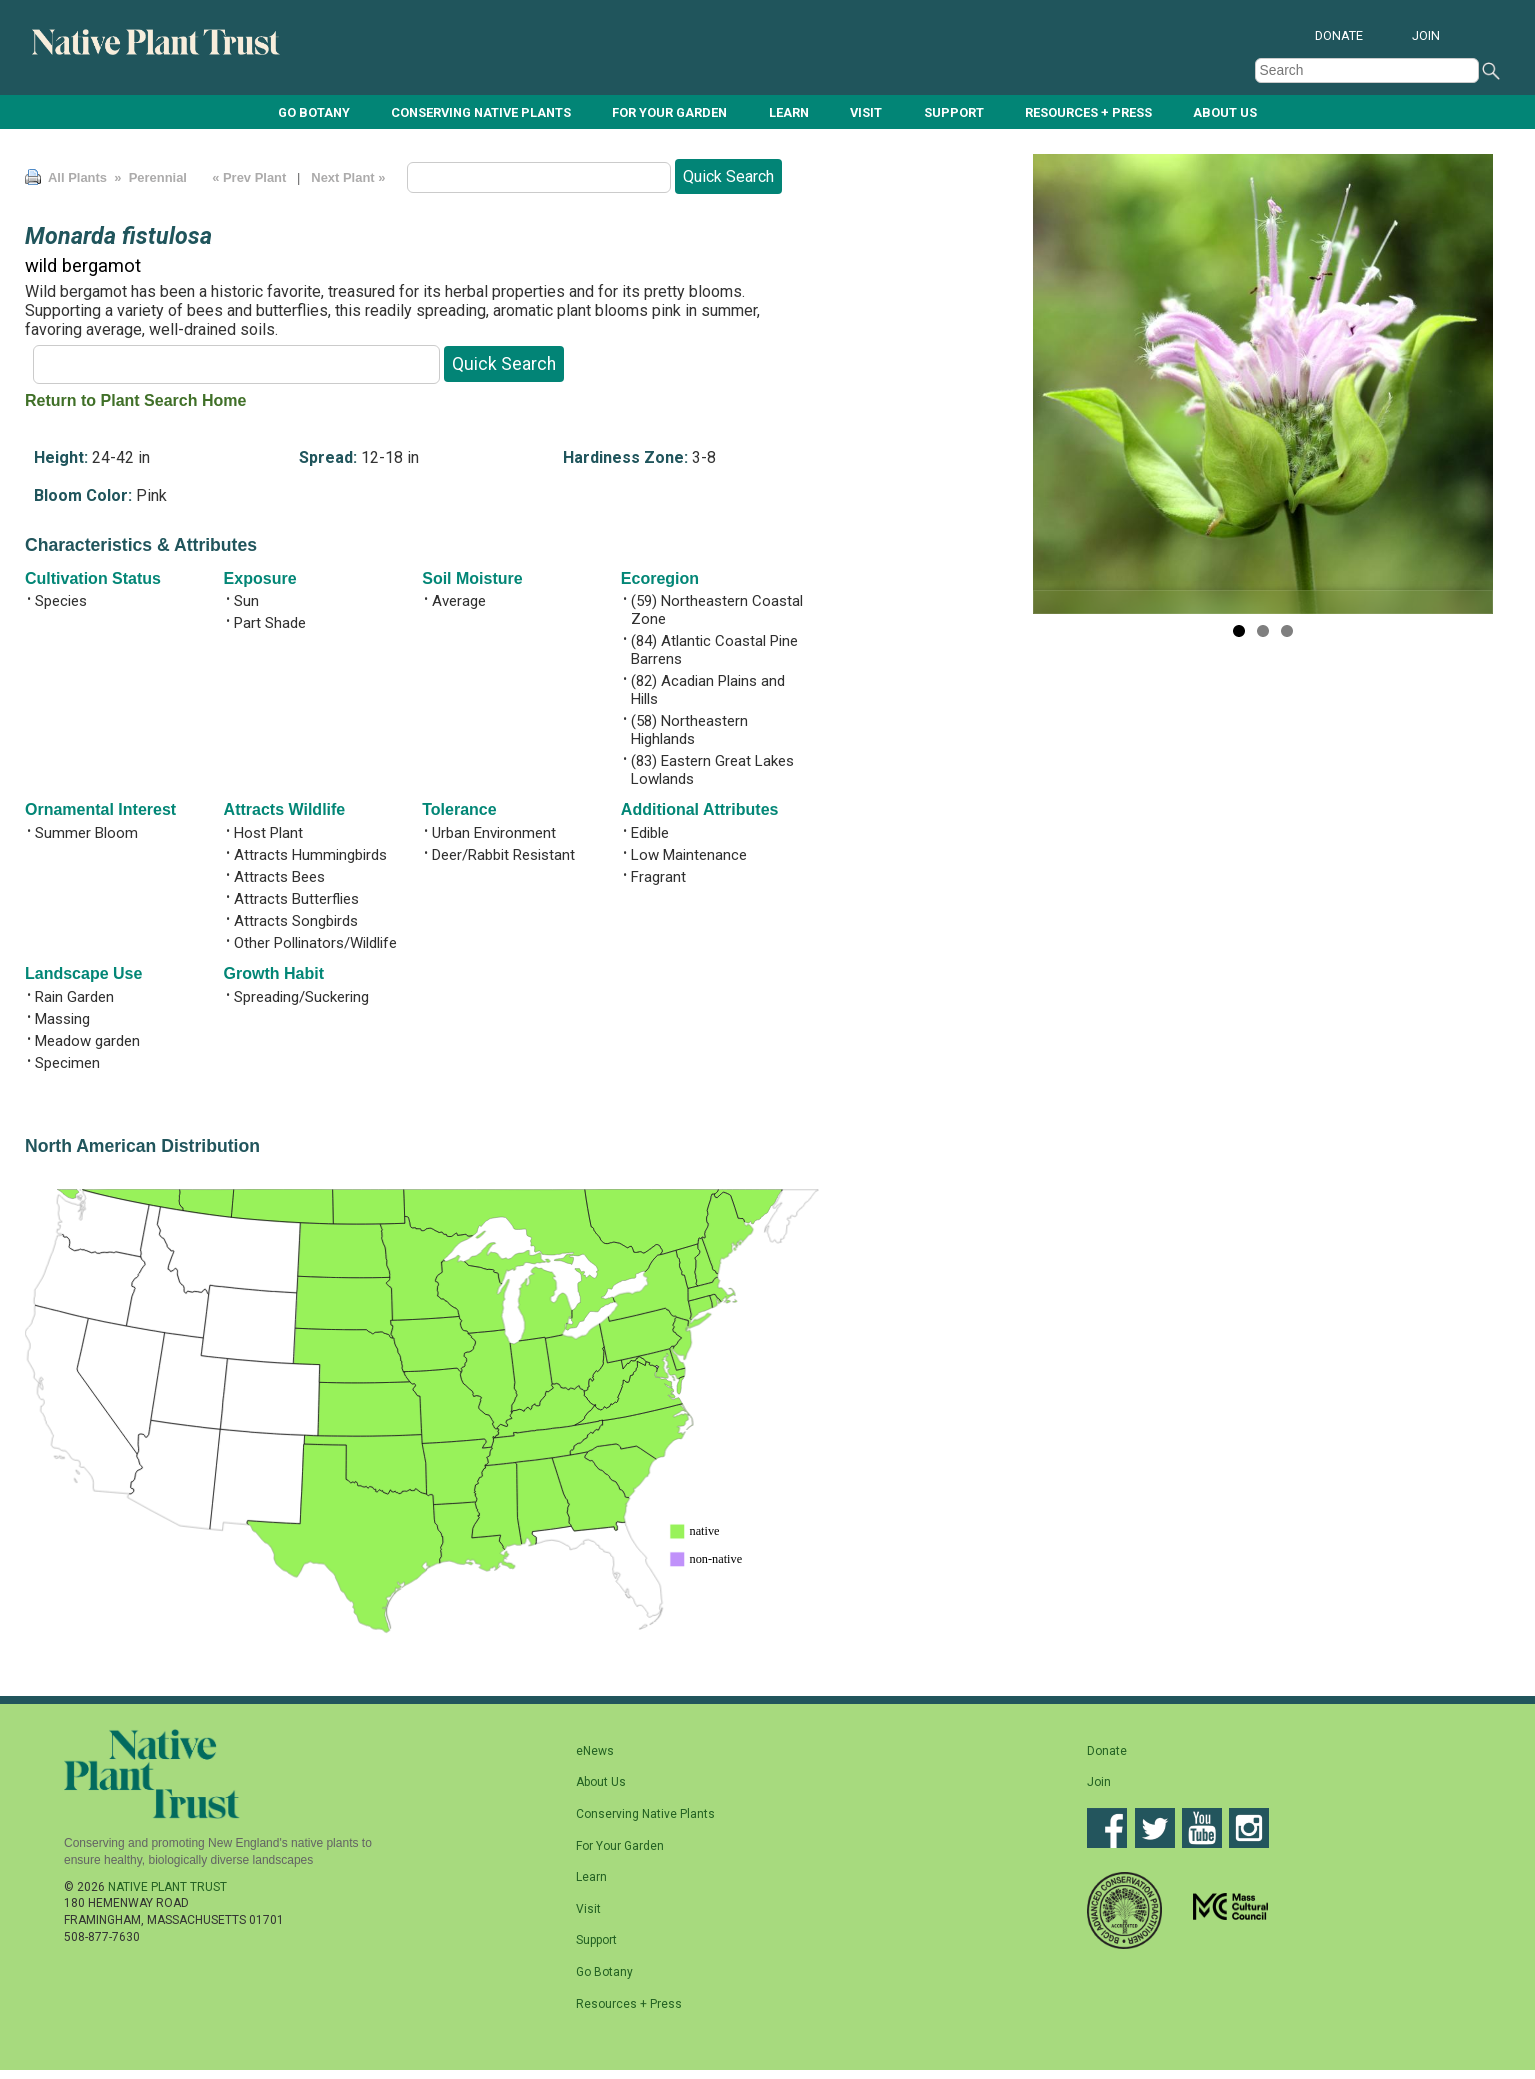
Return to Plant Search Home (135, 400)
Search (1491, 71)
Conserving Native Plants (481, 112)
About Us (1225, 112)
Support (954, 112)
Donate (1339, 35)
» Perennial (149, 177)
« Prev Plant (249, 177)
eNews (595, 1751)
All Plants (77, 177)
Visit (866, 112)
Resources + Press (1088, 112)
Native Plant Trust (167, 1887)
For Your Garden (669, 112)
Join (1426, 35)
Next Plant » (350, 177)
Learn (789, 112)
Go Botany (314, 112)
